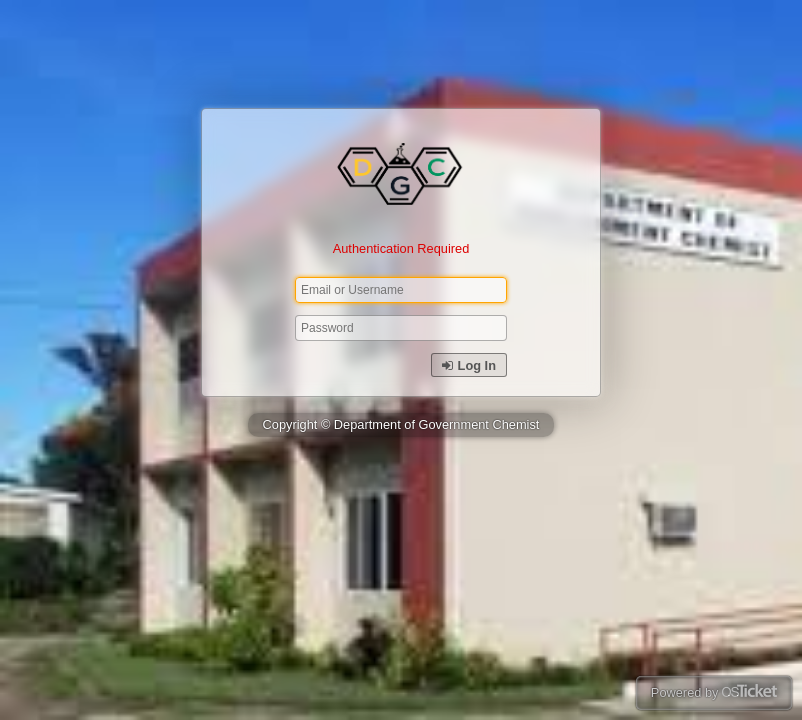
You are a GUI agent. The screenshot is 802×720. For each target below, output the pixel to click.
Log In (469, 365)
